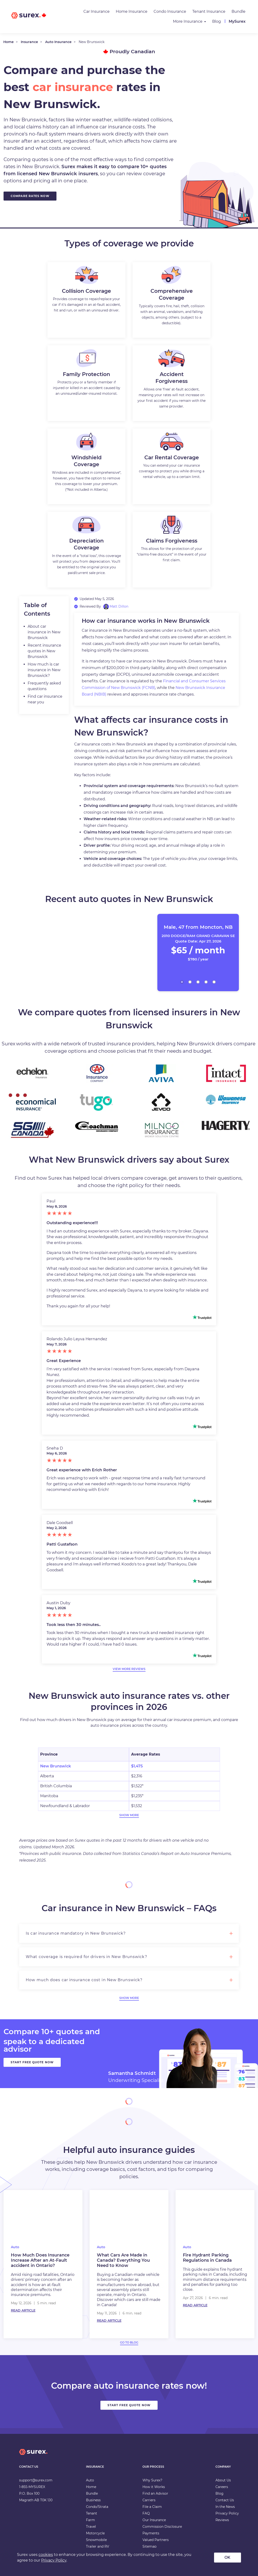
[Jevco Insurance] (161, 1101)
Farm (90, 2520)
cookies (46, 2554)
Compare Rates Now (30, 196)
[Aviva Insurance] (161, 1073)
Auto (15, 2247)
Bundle (238, 11)
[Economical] (32, 1101)
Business (93, 2500)
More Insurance (187, 21)
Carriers (148, 2500)
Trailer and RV (97, 2546)
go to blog (129, 2342)
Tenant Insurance (208, 11)
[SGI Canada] (32, 1130)
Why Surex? (152, 2480)
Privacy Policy (227, 2513)
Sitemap (149, 2546)
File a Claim (152, 2507)
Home (8, 42)
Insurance (29, 42)
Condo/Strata (97, 2507)
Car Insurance (96, 11)
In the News (225, 2507)
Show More (129, 1815)
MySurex (237, 21)
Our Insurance (154, 2520)
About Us (223, 2480)
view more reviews (129, 1669)
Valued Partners (155, 2540)
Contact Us (224, 2500)
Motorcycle (95, 2533)
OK (227, 2557)
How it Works (153, 2487)
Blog (216, 21)
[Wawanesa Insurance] (225, 1099)
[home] (33, 2455)
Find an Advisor (155, 2493)
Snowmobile (96, 2540)
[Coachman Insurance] (96, 1127)
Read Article (23, 2310)
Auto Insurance (58, 42)
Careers (221, 2487)
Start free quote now (32, 2062)
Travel (91, 2526)
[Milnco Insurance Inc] (161, 1130)
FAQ (146, 2513)
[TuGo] (96, 1101)
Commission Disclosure (162, 2526)
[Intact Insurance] (225, 1073)
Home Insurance (131, 11)
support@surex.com (35, 2480)
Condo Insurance (170, 11)
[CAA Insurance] (96, 1073)
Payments (150, 2533)
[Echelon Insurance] (32, 1073)
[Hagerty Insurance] (225, 1125)
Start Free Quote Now (129, 2405)
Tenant (91, 2513)
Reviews (222, 2520)
